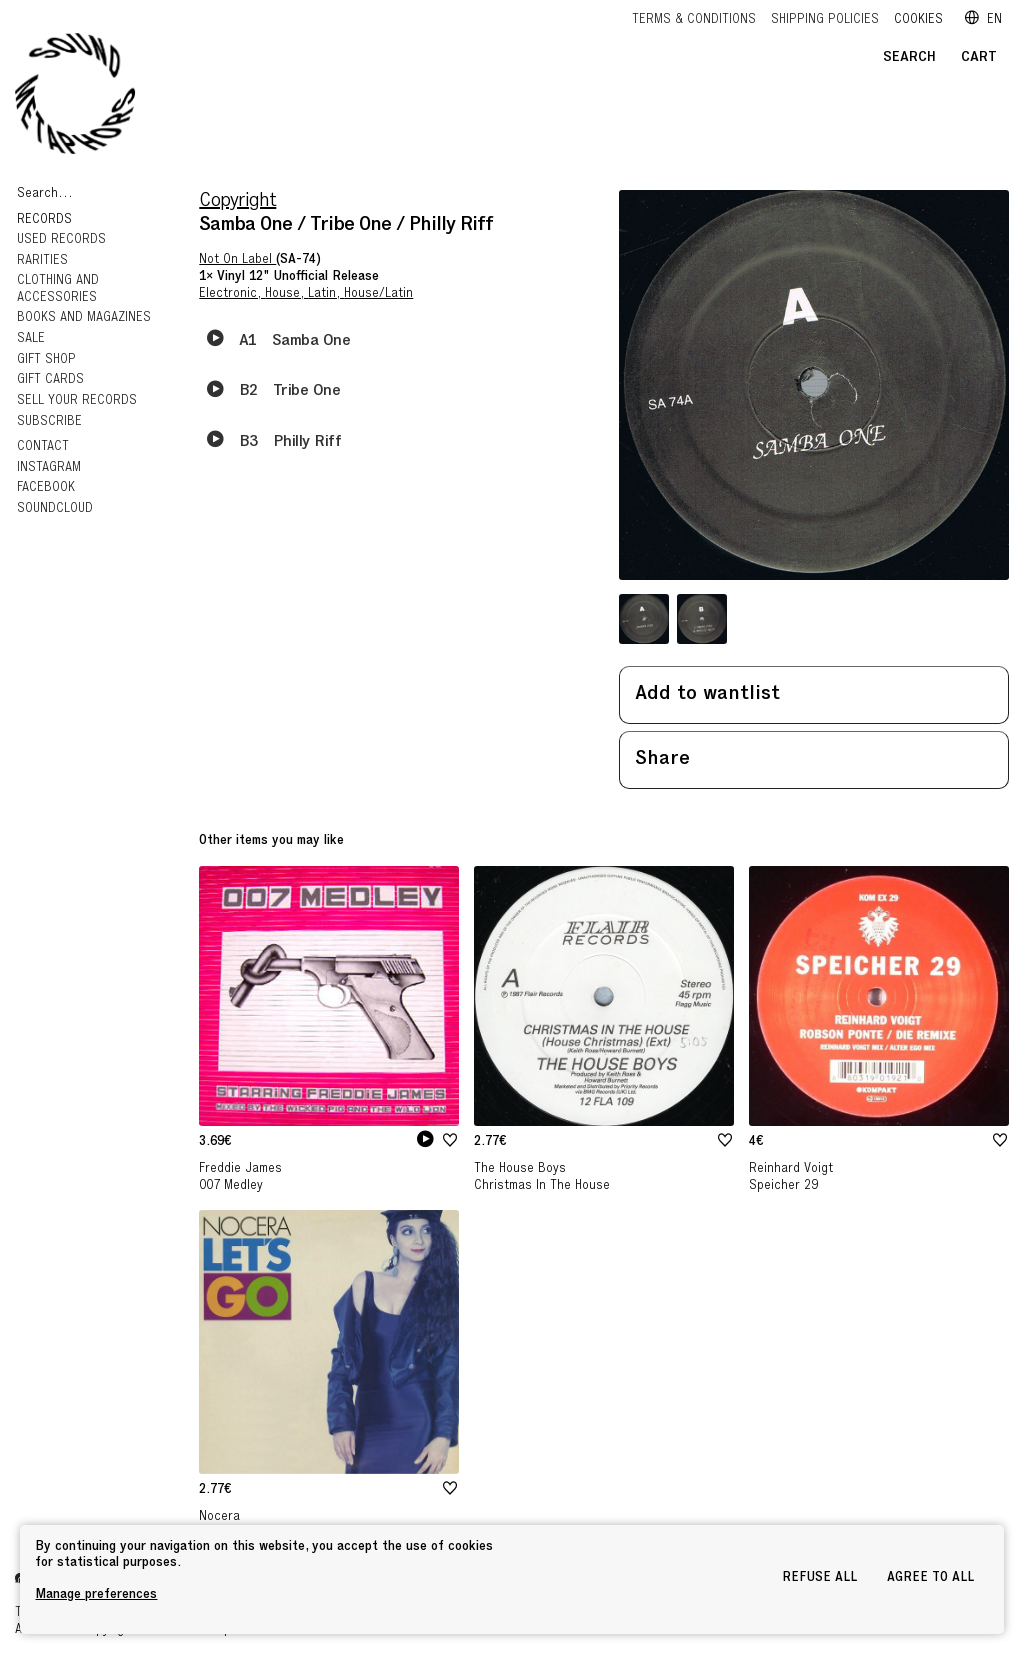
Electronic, (232, 294)
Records (46, 221)
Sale (31, 339)
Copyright (237, 202)
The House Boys (520, 1169)
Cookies (918, 20)
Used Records (61, 240)
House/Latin (378, 294)
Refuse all (819, 1578)
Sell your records (77, 401)
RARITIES (42, 261)
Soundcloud (55, 509)
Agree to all (930, 1578)
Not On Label (237, 260)
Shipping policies (825, 20)
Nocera (219, 1517)
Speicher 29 (783, 1186)
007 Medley (231, 1186)
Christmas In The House (542, 1186)
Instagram (49, 468)
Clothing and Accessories (58, 290)
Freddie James (240, 1169)
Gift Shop (46, 360)
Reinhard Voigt (791, 1169)
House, (286, 294)
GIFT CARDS (50, 380)
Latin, (326, 294)
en (983, 21)
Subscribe (49, 422)
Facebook (46, 488)
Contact (43, 447)
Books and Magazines (84, 318)
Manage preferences (96, 1595)
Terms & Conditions (694, 20)
